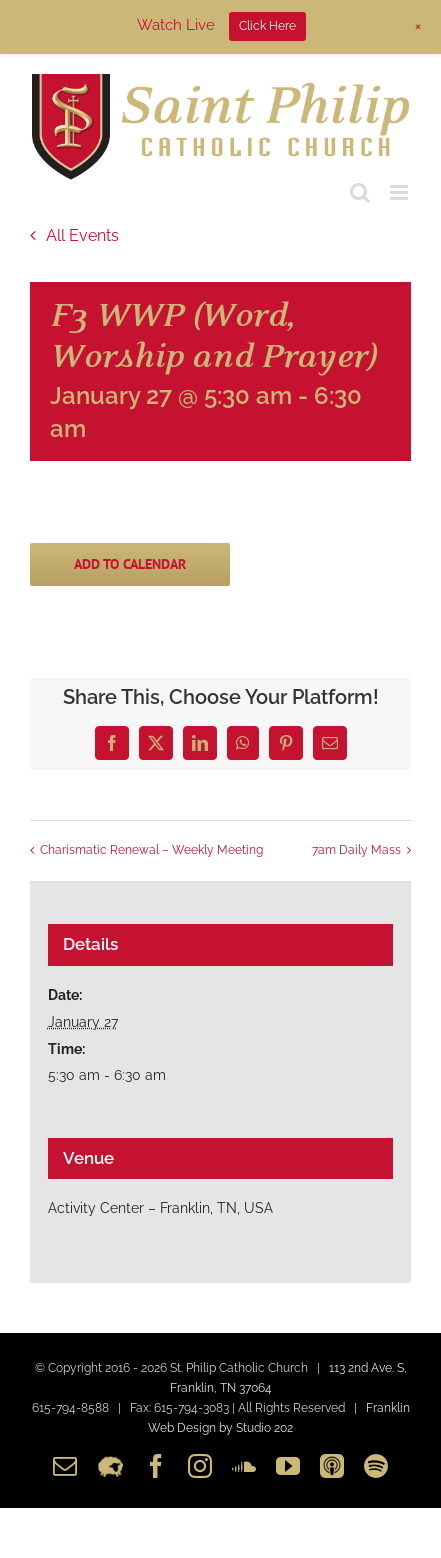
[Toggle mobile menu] (400, 192)
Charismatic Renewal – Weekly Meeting (151, 851)
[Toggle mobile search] (360, 192)
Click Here (267, 26)
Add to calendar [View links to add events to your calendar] (130, 564)
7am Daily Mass (356, 851)
